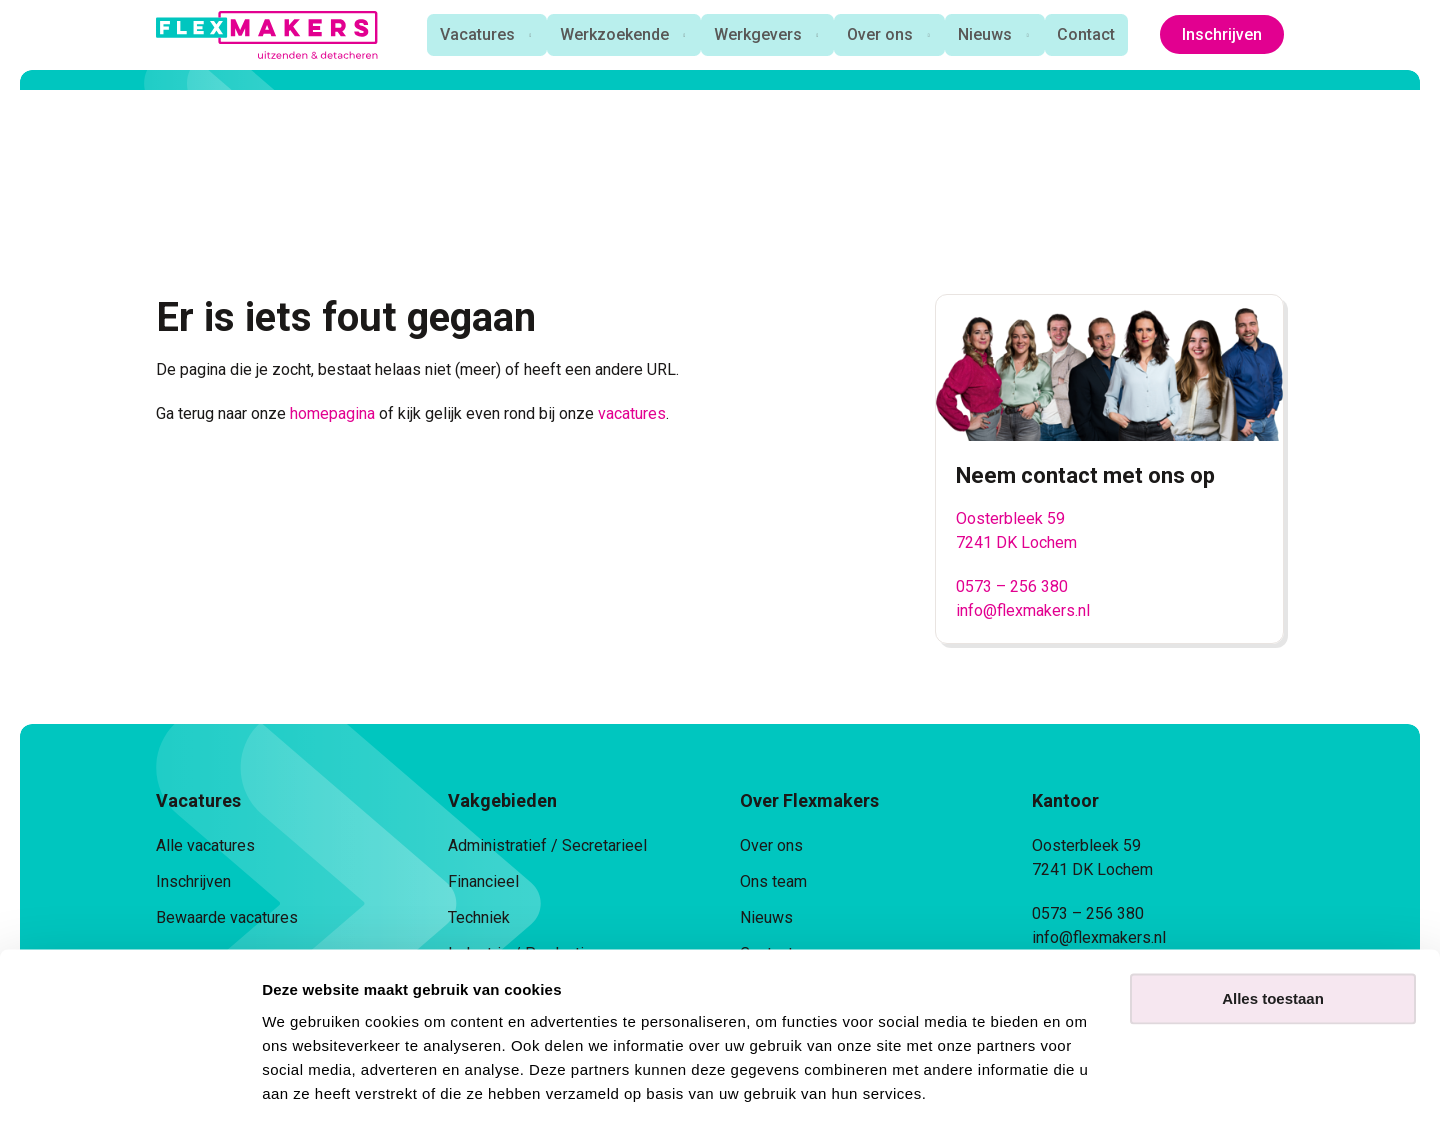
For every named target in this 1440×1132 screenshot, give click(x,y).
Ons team (773, 881)
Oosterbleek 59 (1010, 518)
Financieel (483, 881)
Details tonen (309, 1092)
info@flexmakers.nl (1023, 610)
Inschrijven (1222, 34)
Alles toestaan (1273, 942)
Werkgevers (755, 34)
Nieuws (986, 34)
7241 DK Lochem (1016, 542)
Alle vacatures (205, 845)
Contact (1089, 34)
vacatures (632, 413)
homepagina (332, 413)
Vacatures (470, 34)
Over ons (879, 34)
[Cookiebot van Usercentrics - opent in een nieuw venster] (129, 1093)
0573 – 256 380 (1012, 586)
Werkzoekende (609, 34)
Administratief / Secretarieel (547, 845)
